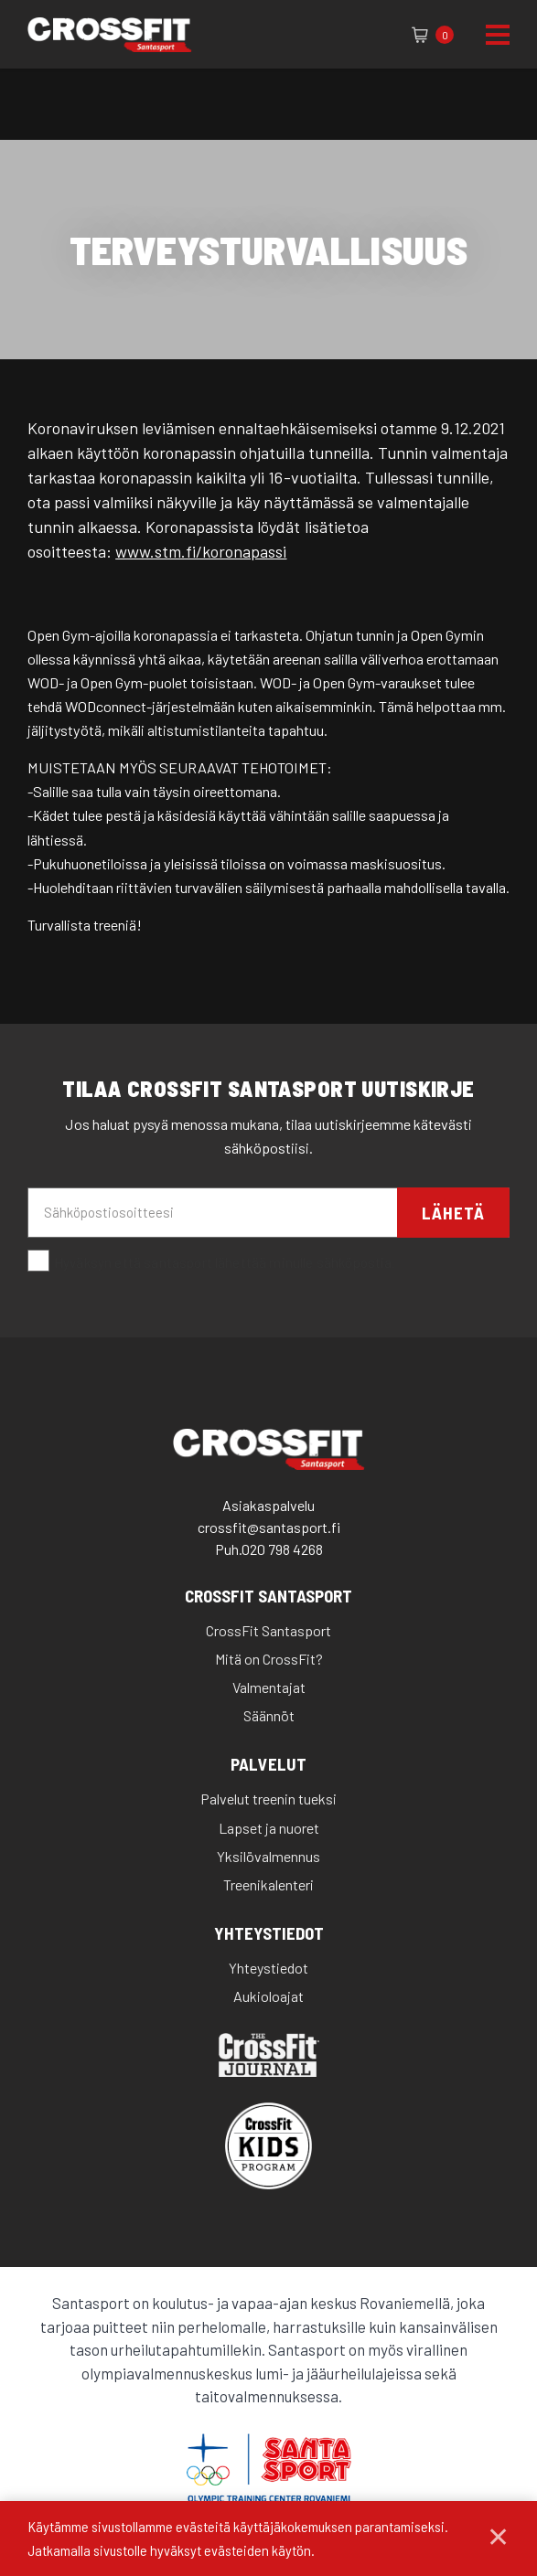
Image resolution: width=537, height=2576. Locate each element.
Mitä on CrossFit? (269, 1658)
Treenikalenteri (268, 1884)
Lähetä (453, 1212)
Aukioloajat (268, 1996)
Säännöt (269, 1715)
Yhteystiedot (269, 1933)
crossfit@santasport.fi (269, 1527)
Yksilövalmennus (268, 1856)
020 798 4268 (282, 1549)
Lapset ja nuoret (269, 1827)
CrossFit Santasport (268, 1596)
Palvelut (268, 1764)
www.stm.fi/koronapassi (200, 551)
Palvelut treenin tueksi (268, 1798)
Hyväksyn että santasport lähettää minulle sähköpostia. (211, 1261)
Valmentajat (269, 1687)
